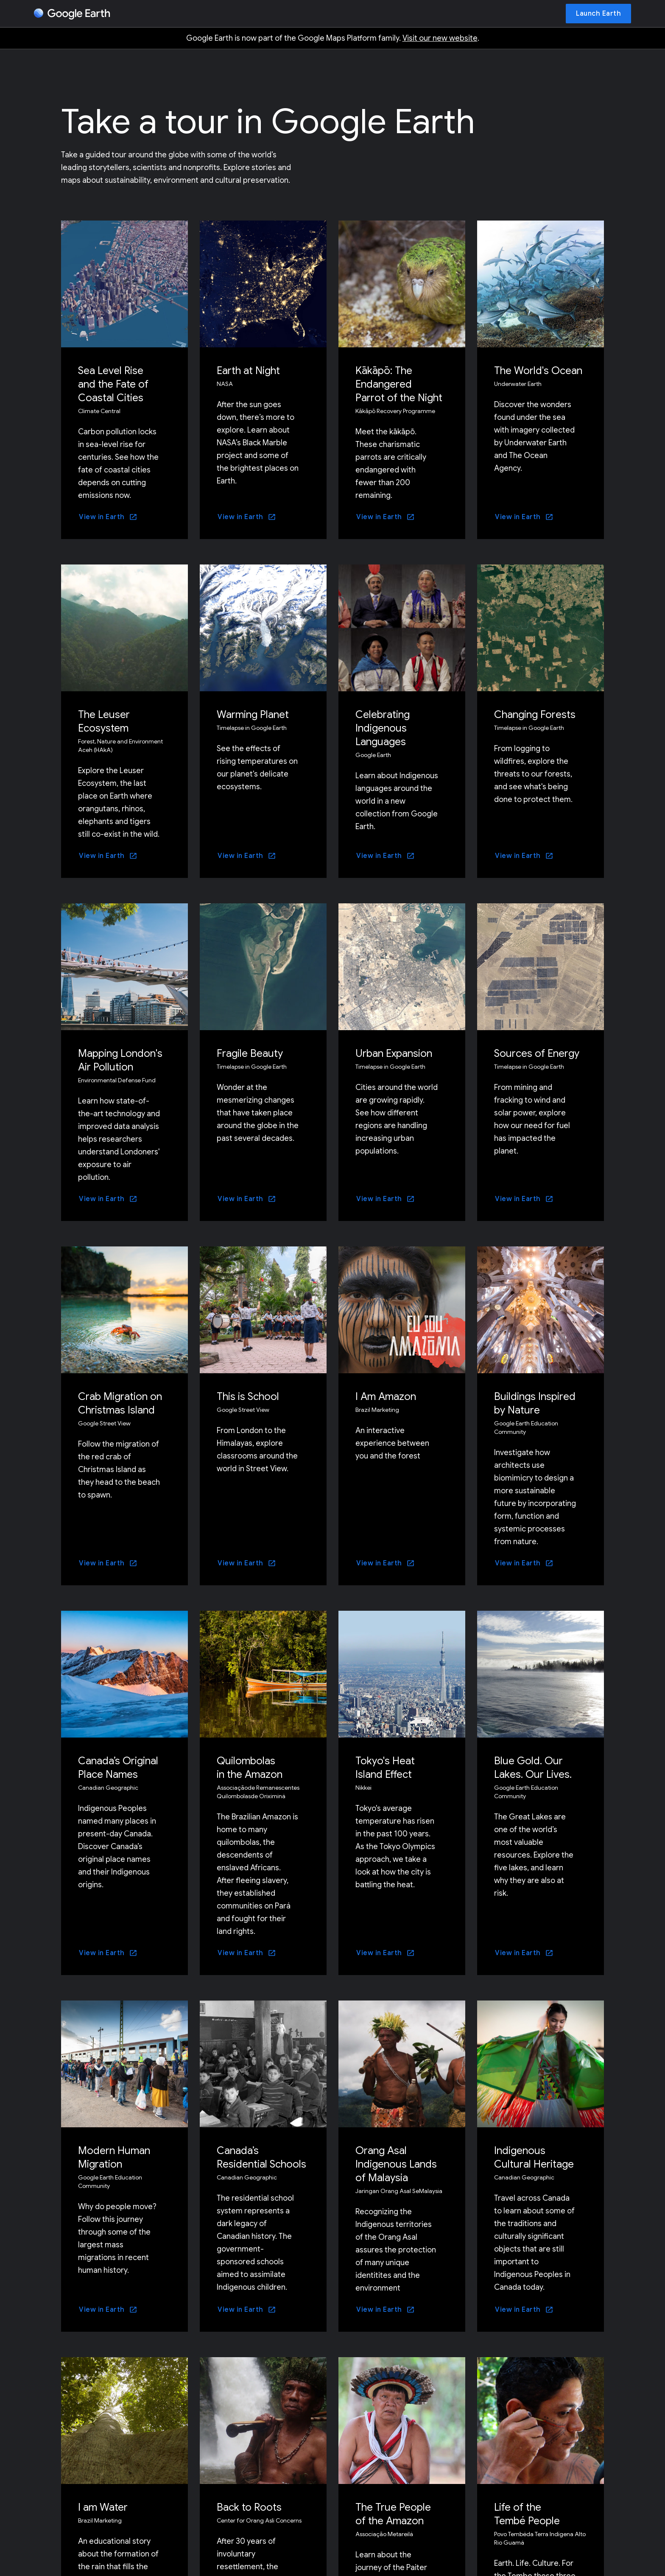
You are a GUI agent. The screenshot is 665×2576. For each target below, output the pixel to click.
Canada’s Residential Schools (261, 2157)
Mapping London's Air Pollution (120, 1060)
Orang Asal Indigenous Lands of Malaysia (396, 2164)
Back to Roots (249, 2507)
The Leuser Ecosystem (104, 721)
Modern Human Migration (114, 2157)
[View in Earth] (107, 517)
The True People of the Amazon (393, 2514)
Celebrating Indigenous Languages (382, 728)
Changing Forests (535, 714)
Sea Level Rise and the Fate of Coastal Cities (113, 384)
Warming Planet (253, 714)
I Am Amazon (385, 1396)
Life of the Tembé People (527, 2514)
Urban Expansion (393, 1053)
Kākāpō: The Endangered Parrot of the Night (398, 384)
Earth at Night (248, 370)
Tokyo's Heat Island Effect (385, 1768)
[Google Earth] (72, 14)
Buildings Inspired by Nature (535, 1403)
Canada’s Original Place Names (118, 1768)
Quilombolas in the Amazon (249, 1768)
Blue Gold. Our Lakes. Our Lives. (533, 1768)
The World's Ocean (538, 370)
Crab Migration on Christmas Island (120, 1403)
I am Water (103, 2507)
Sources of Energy (536, 1053)
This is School (248, 1396)
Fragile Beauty (250, 1053)
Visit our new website (440, 38)
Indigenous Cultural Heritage (534, 2157)
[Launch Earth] (598, 13)
